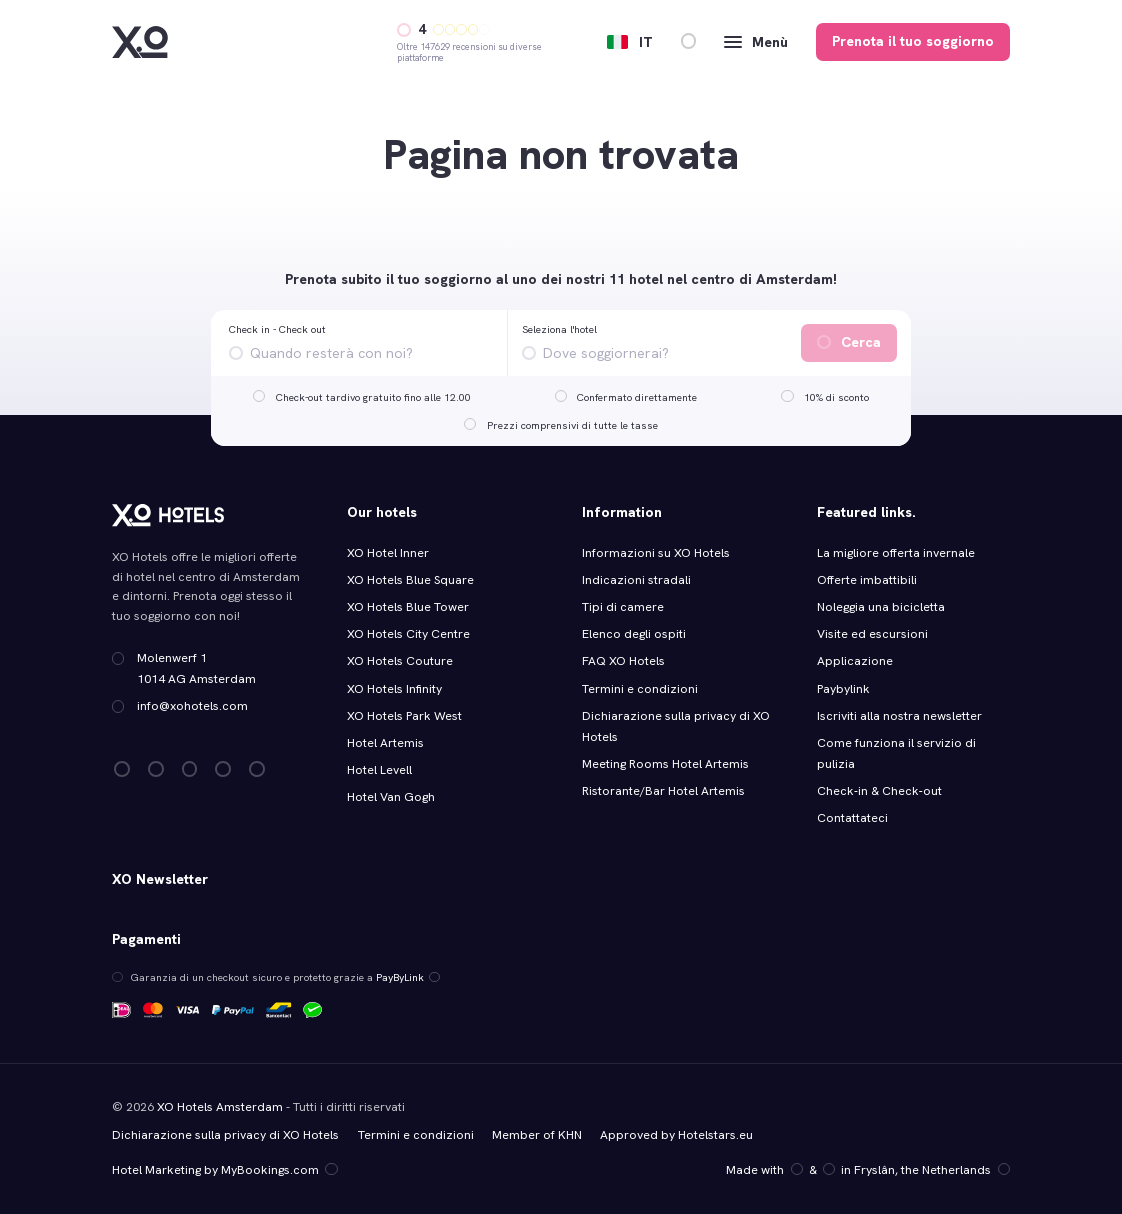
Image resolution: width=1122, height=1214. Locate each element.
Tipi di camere (623, 607)
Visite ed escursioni (872, 634)
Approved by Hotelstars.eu (676, 1135)
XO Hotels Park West (404, 716)
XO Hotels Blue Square (410, 580)
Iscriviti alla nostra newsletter (899, 716)
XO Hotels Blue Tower (408, 607)
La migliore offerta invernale (896, 553)
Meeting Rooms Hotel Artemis (665, 764)
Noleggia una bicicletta (881, 607)
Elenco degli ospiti (634, 634)
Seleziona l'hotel (559, 329)
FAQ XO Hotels (623, 661)
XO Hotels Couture (400, 661)
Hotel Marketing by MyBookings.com (224, 1170)
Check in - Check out (277, 329)
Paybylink (843, 689)
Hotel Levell (379, 770)
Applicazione (855, 661)
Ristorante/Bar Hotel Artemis (663, 791)
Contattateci (852, 818)
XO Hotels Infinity (394, 689)
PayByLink (408, 977)
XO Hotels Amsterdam (220, 1107)
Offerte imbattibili (867, 580)
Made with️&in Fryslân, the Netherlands (867, 1170)
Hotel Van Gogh (391, 797)
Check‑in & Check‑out (880, 791)
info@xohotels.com (192, 706)
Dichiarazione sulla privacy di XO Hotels (225, 1135)
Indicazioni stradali (636, 580)
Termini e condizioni (640, 689)
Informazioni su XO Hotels (656, 553)
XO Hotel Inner (388, 553)
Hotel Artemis (385, 743)
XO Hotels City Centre (408, 634)
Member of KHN (537, 1135)
